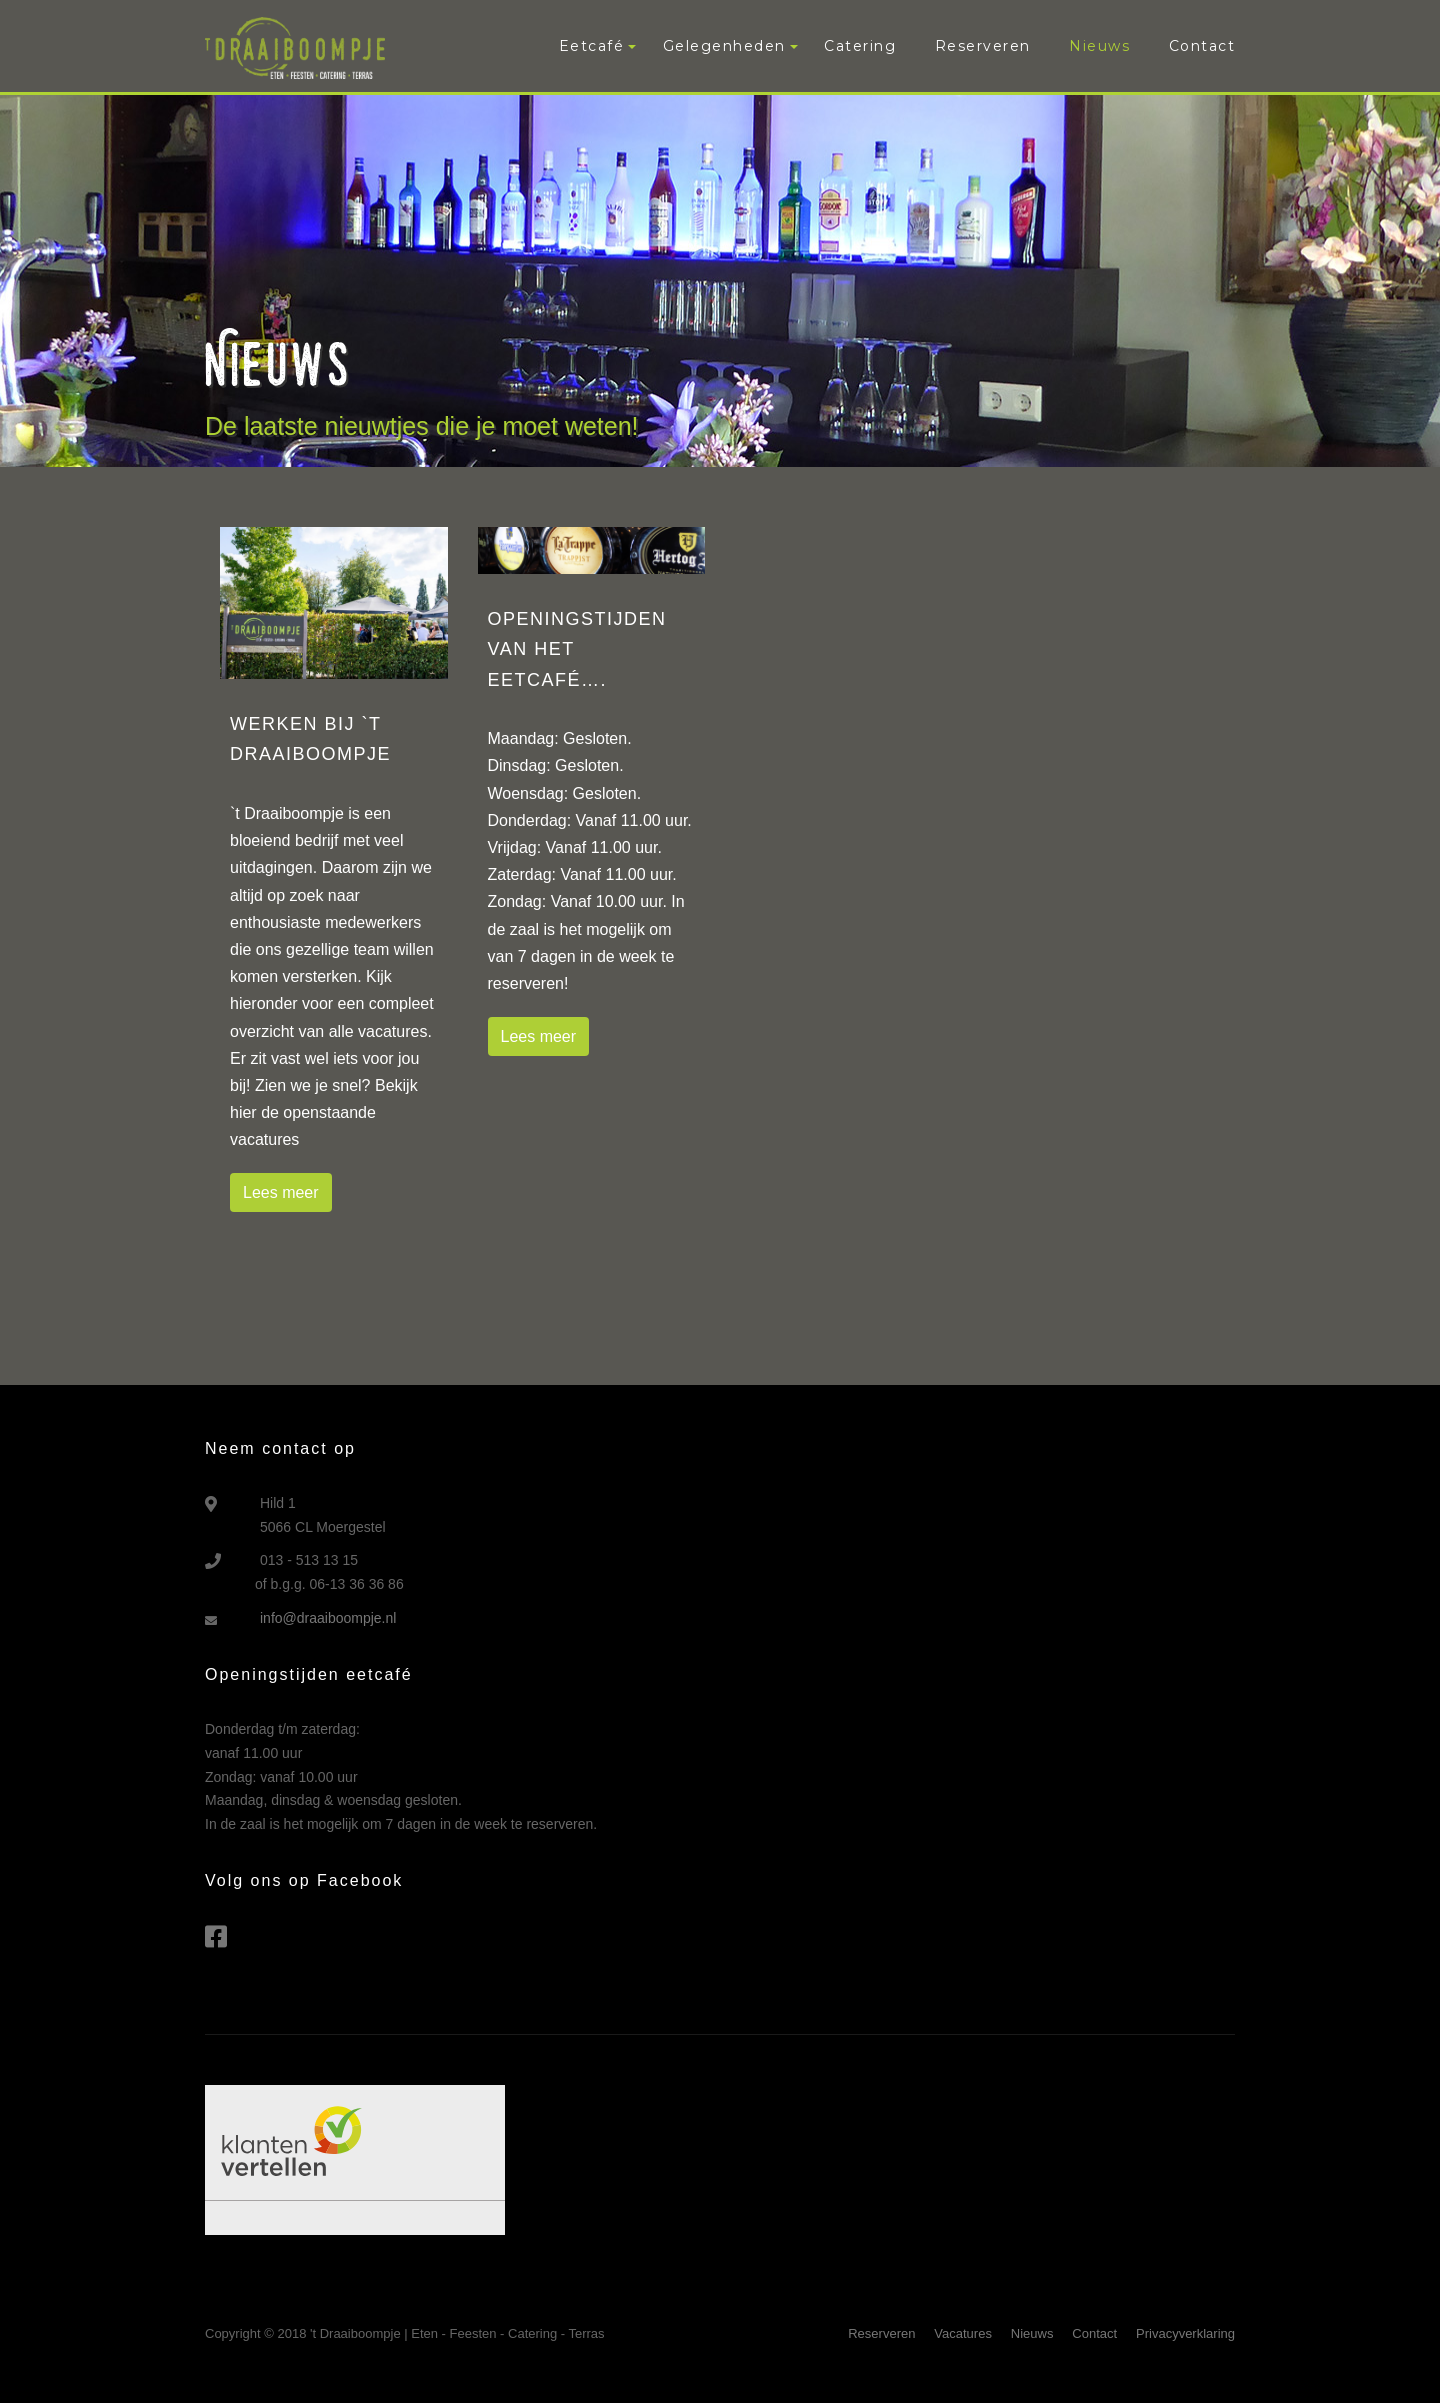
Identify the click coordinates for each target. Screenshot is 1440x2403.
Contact (1202, 46)
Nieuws (1099, 46)
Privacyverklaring (1185, 2333)
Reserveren (983, 46)
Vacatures (963, 2333)
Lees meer (281, 1192)
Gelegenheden (724, 46)
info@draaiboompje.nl (328, 1618)
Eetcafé (592, 46)
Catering (860, 46)
